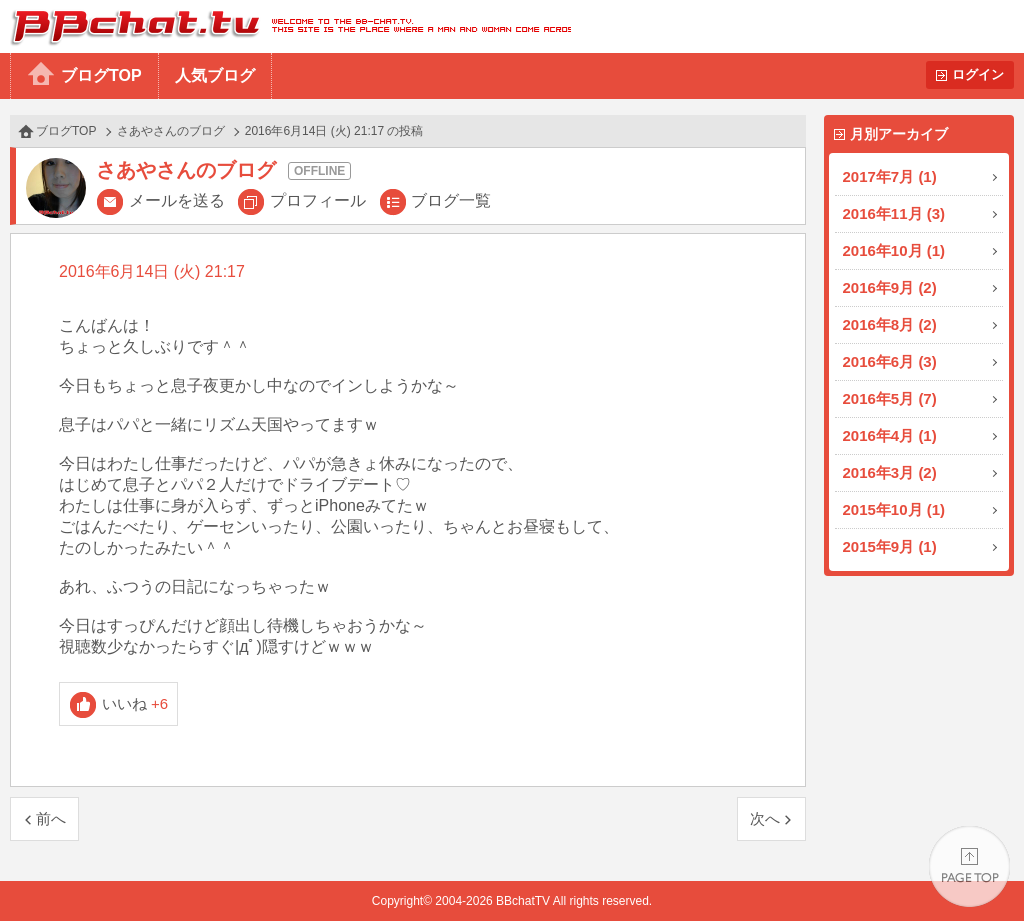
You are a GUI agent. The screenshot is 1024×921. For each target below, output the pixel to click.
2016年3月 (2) (890, 472)
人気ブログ (215, 75)
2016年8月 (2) (890, 324)
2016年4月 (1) (890, 435)
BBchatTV (285, 26)
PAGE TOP (969, 866)
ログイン (978, 74)
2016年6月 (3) (890, 361)
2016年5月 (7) (890, 398)
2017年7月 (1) (890, 176)
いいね (135, 703)
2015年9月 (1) (890, 546)
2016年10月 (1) (894, 250)
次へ (765, 818)
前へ (51, 818)
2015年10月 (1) (894, 509)
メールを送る (177, 200)
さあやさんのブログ (171, 131)
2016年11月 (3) (894, 213)
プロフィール (318, 200)
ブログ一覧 (451, 200)
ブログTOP (101, 75)
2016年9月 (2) (890, 287)
